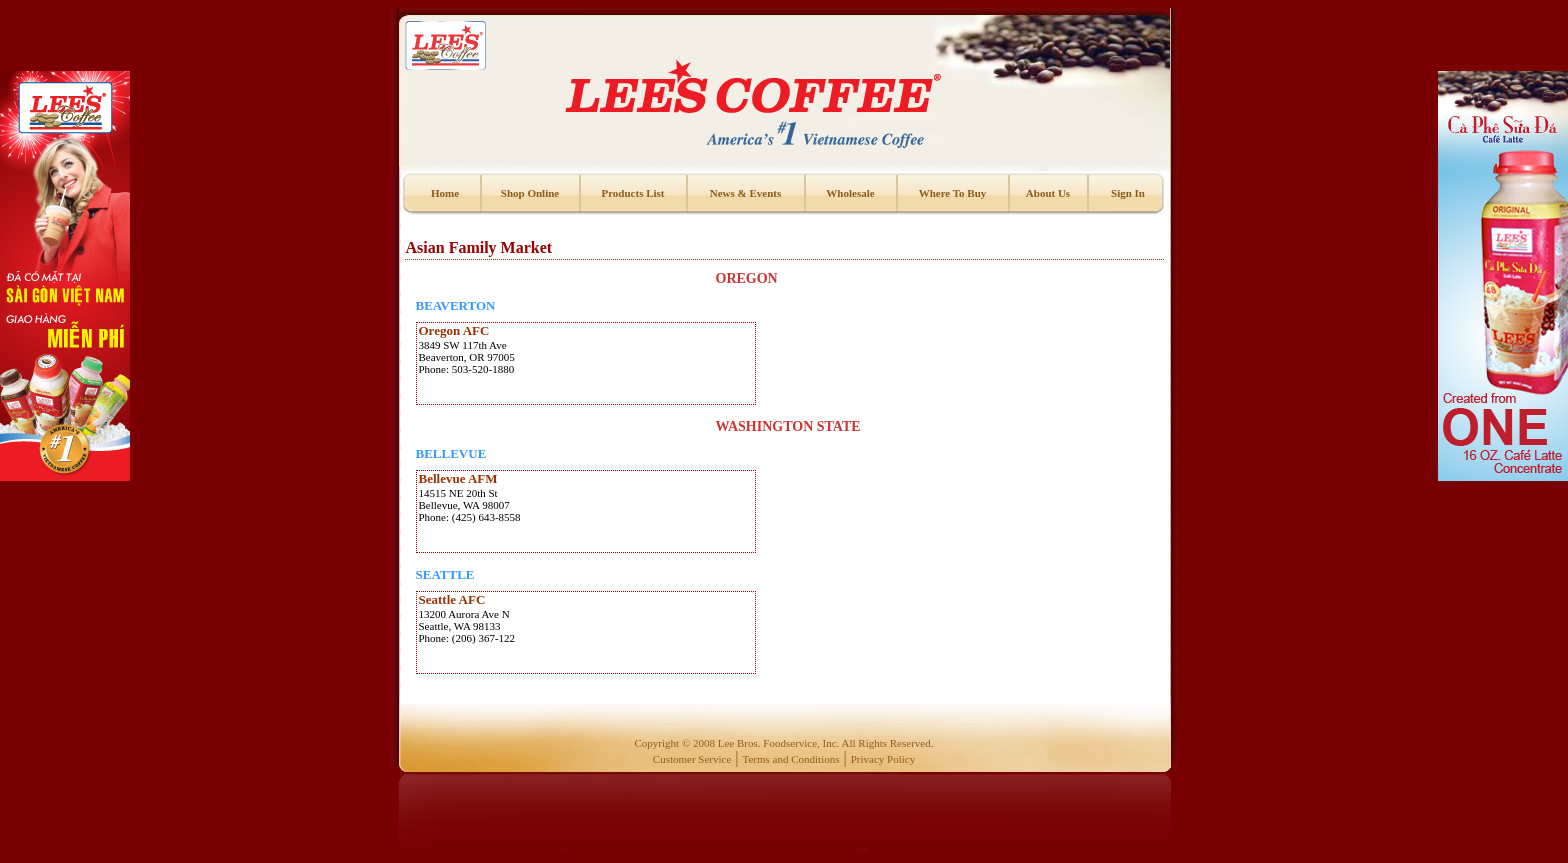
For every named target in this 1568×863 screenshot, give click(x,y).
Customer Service (692, 759)
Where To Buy (953, 193)
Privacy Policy (883, 759)
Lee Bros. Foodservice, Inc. (779, 743)
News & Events (746, 193)
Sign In (1128, 193)
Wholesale (850, 193)
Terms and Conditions (791, 759)
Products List (632, 193)
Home (445, 193)
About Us (1048, 193)
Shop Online (530, 193)
